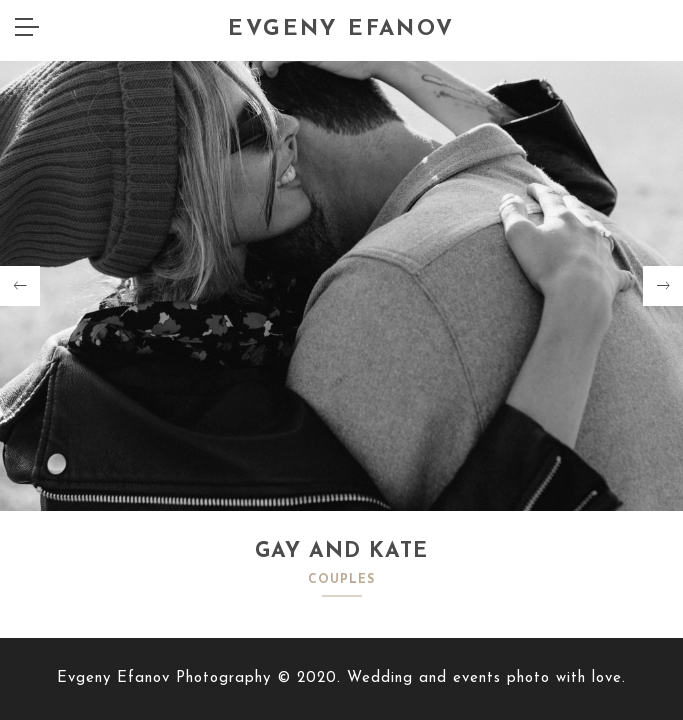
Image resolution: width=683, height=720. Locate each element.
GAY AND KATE (341, 551)
